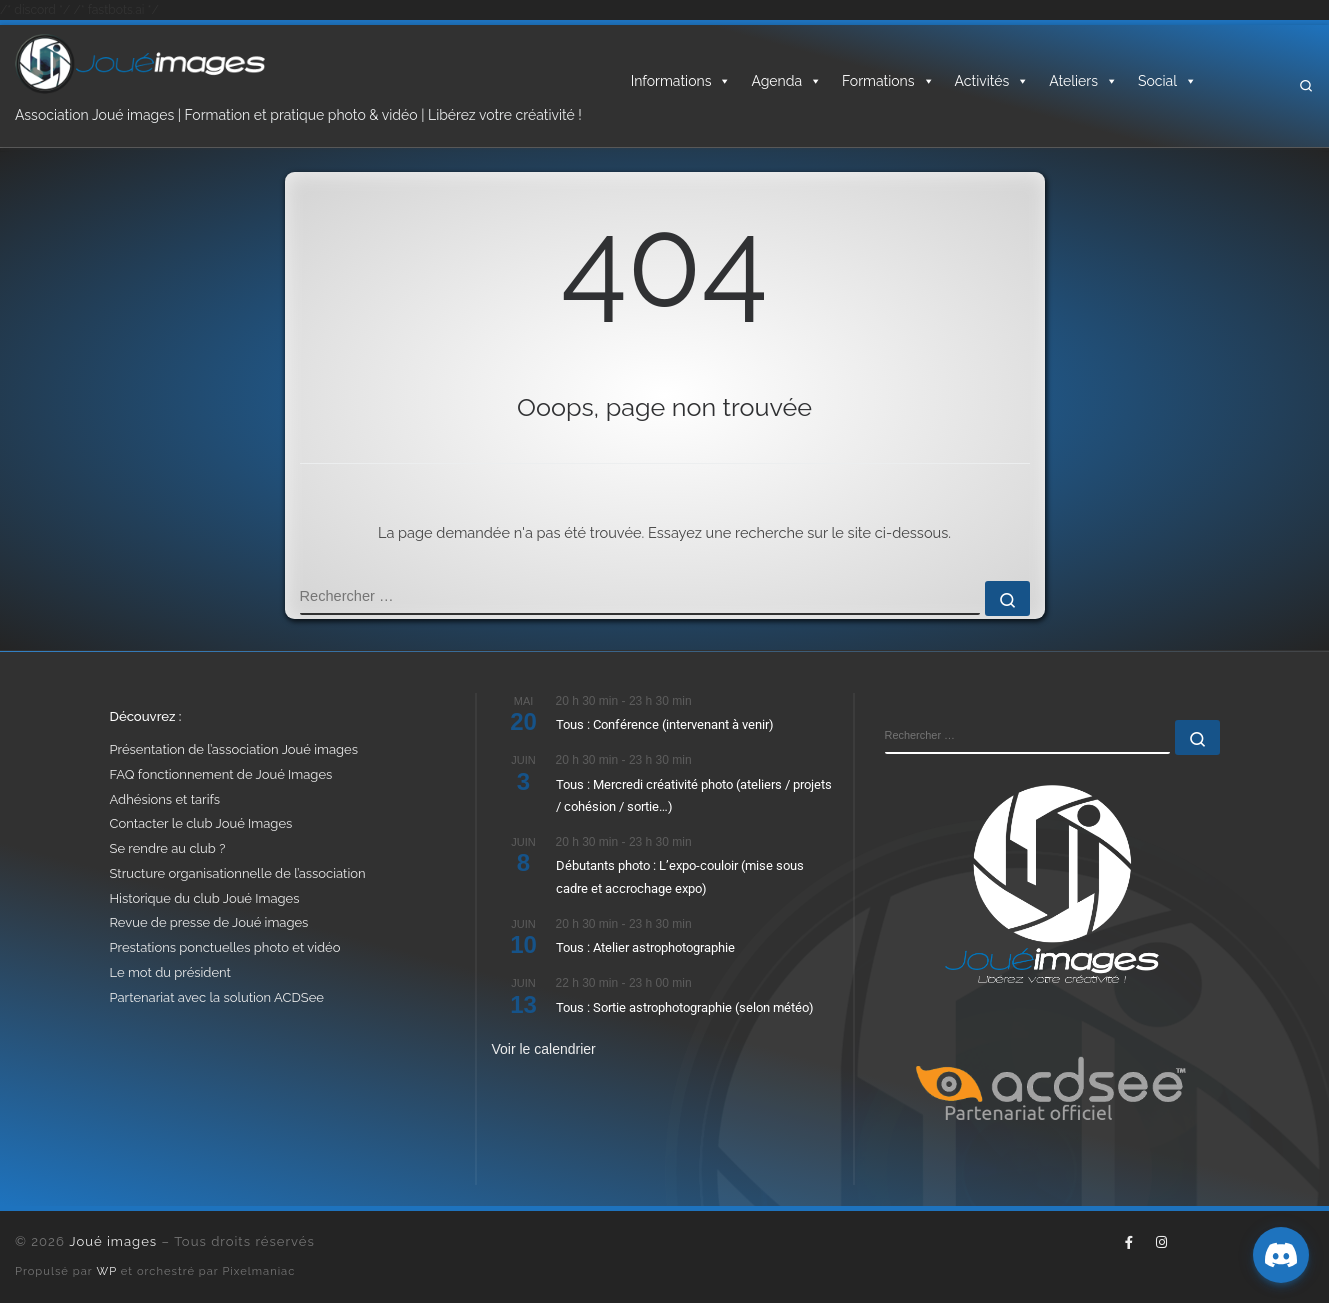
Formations (888, 81)
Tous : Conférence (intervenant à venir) (665, 724)
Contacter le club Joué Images (201, 823)
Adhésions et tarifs (165, 799)
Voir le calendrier (544, 1049)
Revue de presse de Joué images (209, 922)
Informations (681, 81)
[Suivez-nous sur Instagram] (1161, 1243)
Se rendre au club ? (168, 848)
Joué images (113, 1241)
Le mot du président (170, 972)
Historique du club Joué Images (205, 898)
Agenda (786, 81)
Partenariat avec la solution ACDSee (217, 997)
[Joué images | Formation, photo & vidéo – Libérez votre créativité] (140, 62)
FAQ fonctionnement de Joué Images (221, 774)
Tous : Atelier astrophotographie (645, 947)
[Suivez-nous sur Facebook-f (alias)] (1129, 1243)
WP (107, 1271)
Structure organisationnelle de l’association (238, 873)
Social (1167, 81)
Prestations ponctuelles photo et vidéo (225, 947)
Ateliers (1083, 81)
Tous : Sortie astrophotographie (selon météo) (685, 1007)
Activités (992, 81)
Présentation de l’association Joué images (234, 749)
